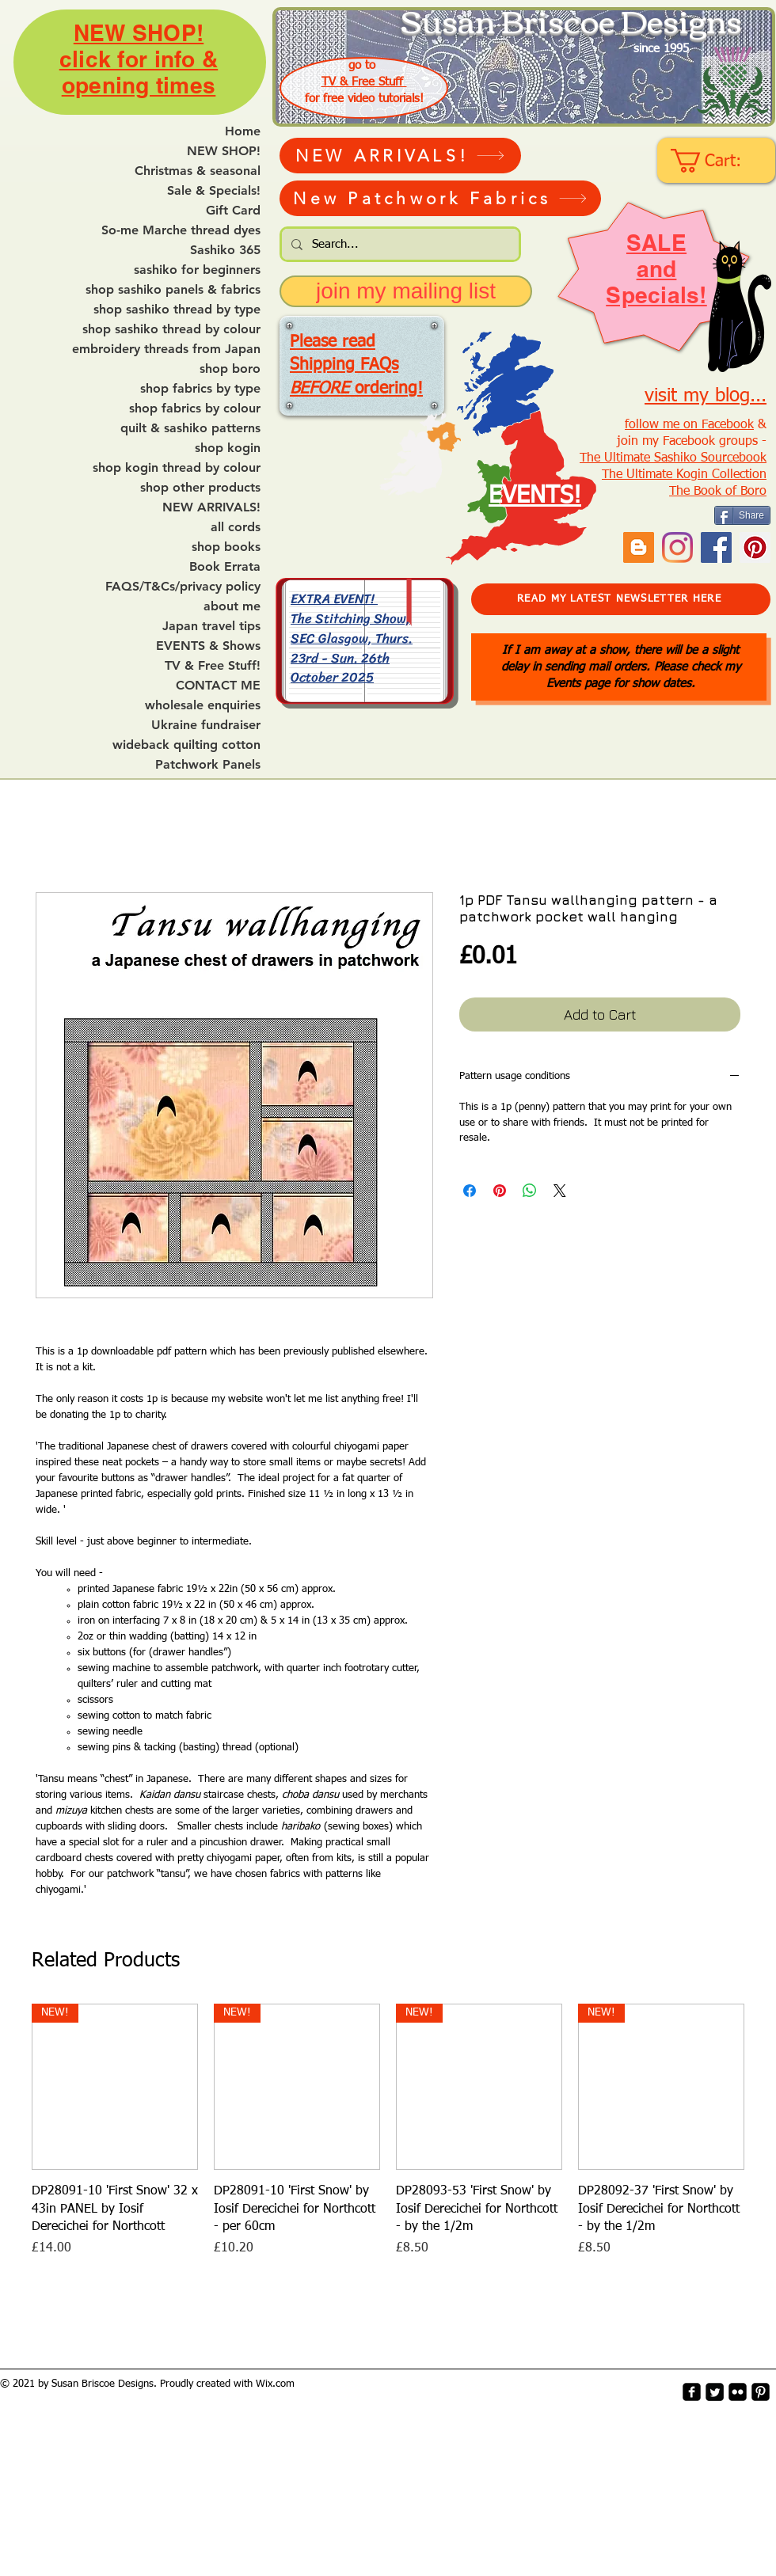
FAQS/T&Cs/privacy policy (183, 586)
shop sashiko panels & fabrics (173, 289)
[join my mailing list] (406, 291)
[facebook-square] (692, 2392)
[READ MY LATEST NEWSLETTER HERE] (620, 599)
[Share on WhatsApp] (529, 1190)
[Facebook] (716, 547)
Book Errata (225, 567)
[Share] (742, 515)
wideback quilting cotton (186, 745)
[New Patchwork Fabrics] (440, 198)
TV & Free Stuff (364, 82)
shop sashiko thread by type (177, 309)
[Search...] (398, 244)
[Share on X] (559, 1190)
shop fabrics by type (200, 388)
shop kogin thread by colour (177, 468)
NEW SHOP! (224, 151)
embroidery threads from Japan (166, 349)
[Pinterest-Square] (760, 2392)
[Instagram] (677, 547)
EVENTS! (535, 496)
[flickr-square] (737, 2392)
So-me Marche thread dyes (181, 230)
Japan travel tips (211, 626)
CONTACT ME (218, 685)
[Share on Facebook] (469, 1190)
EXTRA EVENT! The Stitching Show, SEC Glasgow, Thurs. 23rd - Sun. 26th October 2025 (352, 638)
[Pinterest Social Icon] (755, 547)
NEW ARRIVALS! (211, 507)
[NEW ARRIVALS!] (400, 155)
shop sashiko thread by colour (171, 329)
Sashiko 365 (225, 250)
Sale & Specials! (214, 191)
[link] (718, 161)
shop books (226, 547)
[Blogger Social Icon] (638, 547)
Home (243, 131)
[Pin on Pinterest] (499, 1190)
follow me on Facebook (689, 425)
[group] (388, 2131)
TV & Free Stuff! (213, 666)
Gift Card (233, 210)
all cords (236, 527)
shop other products (200, 487)
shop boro (230, 369)
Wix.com (275, 2384)
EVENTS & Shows (208, 646)
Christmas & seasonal (198, 171)
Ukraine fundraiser (206, 725)
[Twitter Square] (715, 2392)
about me (232, 606)
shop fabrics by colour (195, 408)
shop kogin (228, 448)
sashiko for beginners (197, 270)
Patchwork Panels (208, 764)
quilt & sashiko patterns (190, 428)
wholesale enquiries (203, 705)
